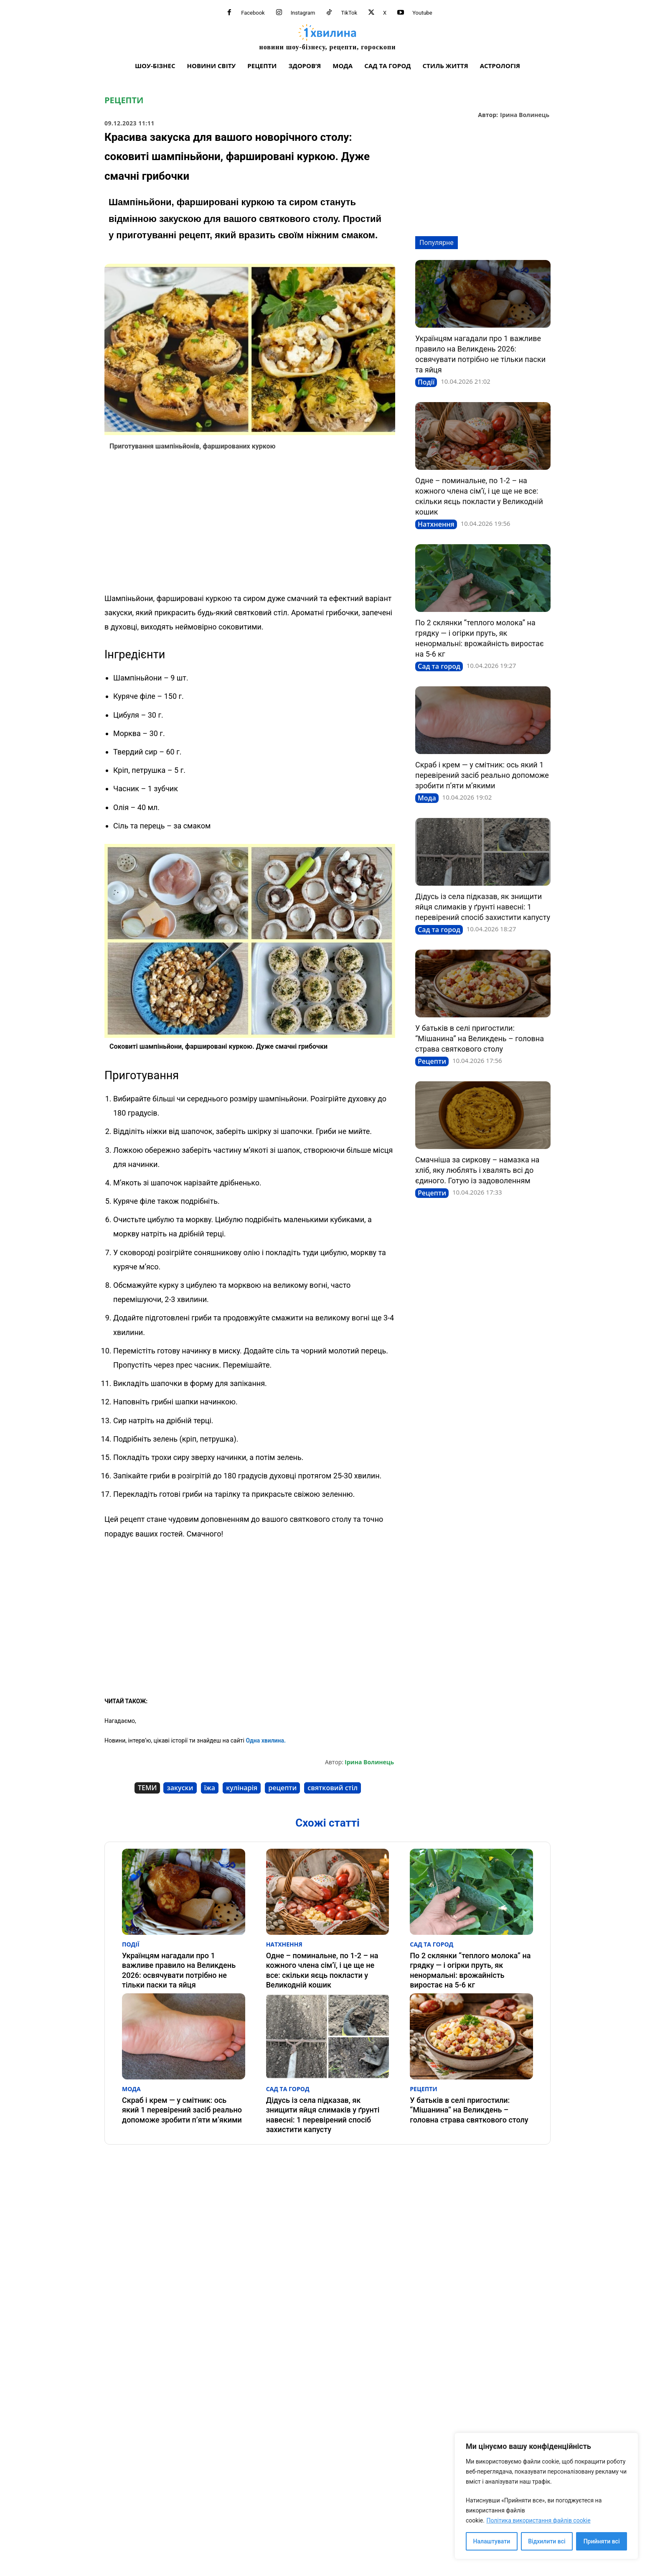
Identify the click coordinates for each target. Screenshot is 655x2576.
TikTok (349, 13)
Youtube (422, 13)
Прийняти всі (602, 2541)
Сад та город (439, 666)
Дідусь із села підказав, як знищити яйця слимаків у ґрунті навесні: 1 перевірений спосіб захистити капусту (482, 907)
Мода (427, 798)
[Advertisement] (249, 524)
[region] (546, 2496)
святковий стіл (332, 1787)
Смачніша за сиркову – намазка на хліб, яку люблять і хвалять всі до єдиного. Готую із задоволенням (477, 1170)
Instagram (303, 13)
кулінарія (241, 1787)
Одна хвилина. (265, 1740)
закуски (180, 1787)
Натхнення (436, 524)
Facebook (252, 13)
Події (426, 382)
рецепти (282, 1787)
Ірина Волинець (524, 115)
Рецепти (124, 100)
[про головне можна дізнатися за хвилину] (327, 37)
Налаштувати (491, 2541)
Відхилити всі (546, 2541)
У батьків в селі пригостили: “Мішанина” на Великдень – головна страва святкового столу (479, 1038)
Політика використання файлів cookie (538, 2520)
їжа (210, 1787)
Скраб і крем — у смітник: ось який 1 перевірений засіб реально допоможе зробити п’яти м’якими (482, 775)
